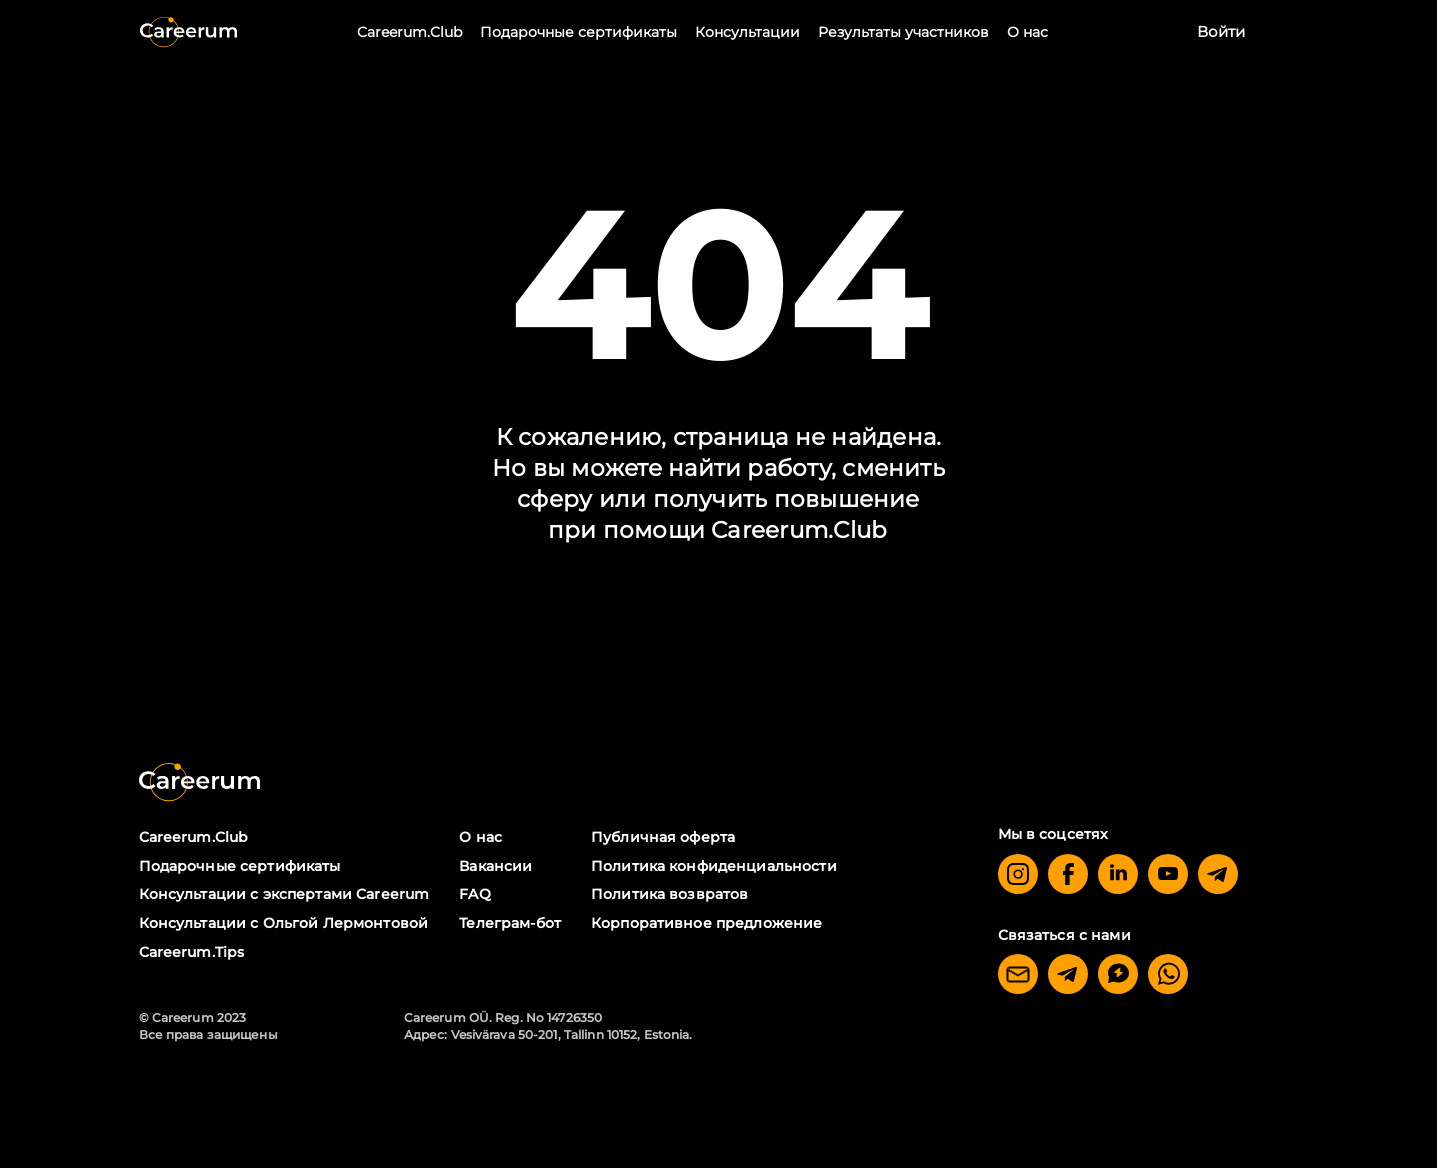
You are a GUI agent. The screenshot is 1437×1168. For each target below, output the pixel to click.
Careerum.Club (409, 32)
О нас (1027, 32)
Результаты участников (903, 32)
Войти (1221, 31)
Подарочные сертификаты (578, 32)
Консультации (747, 32)
